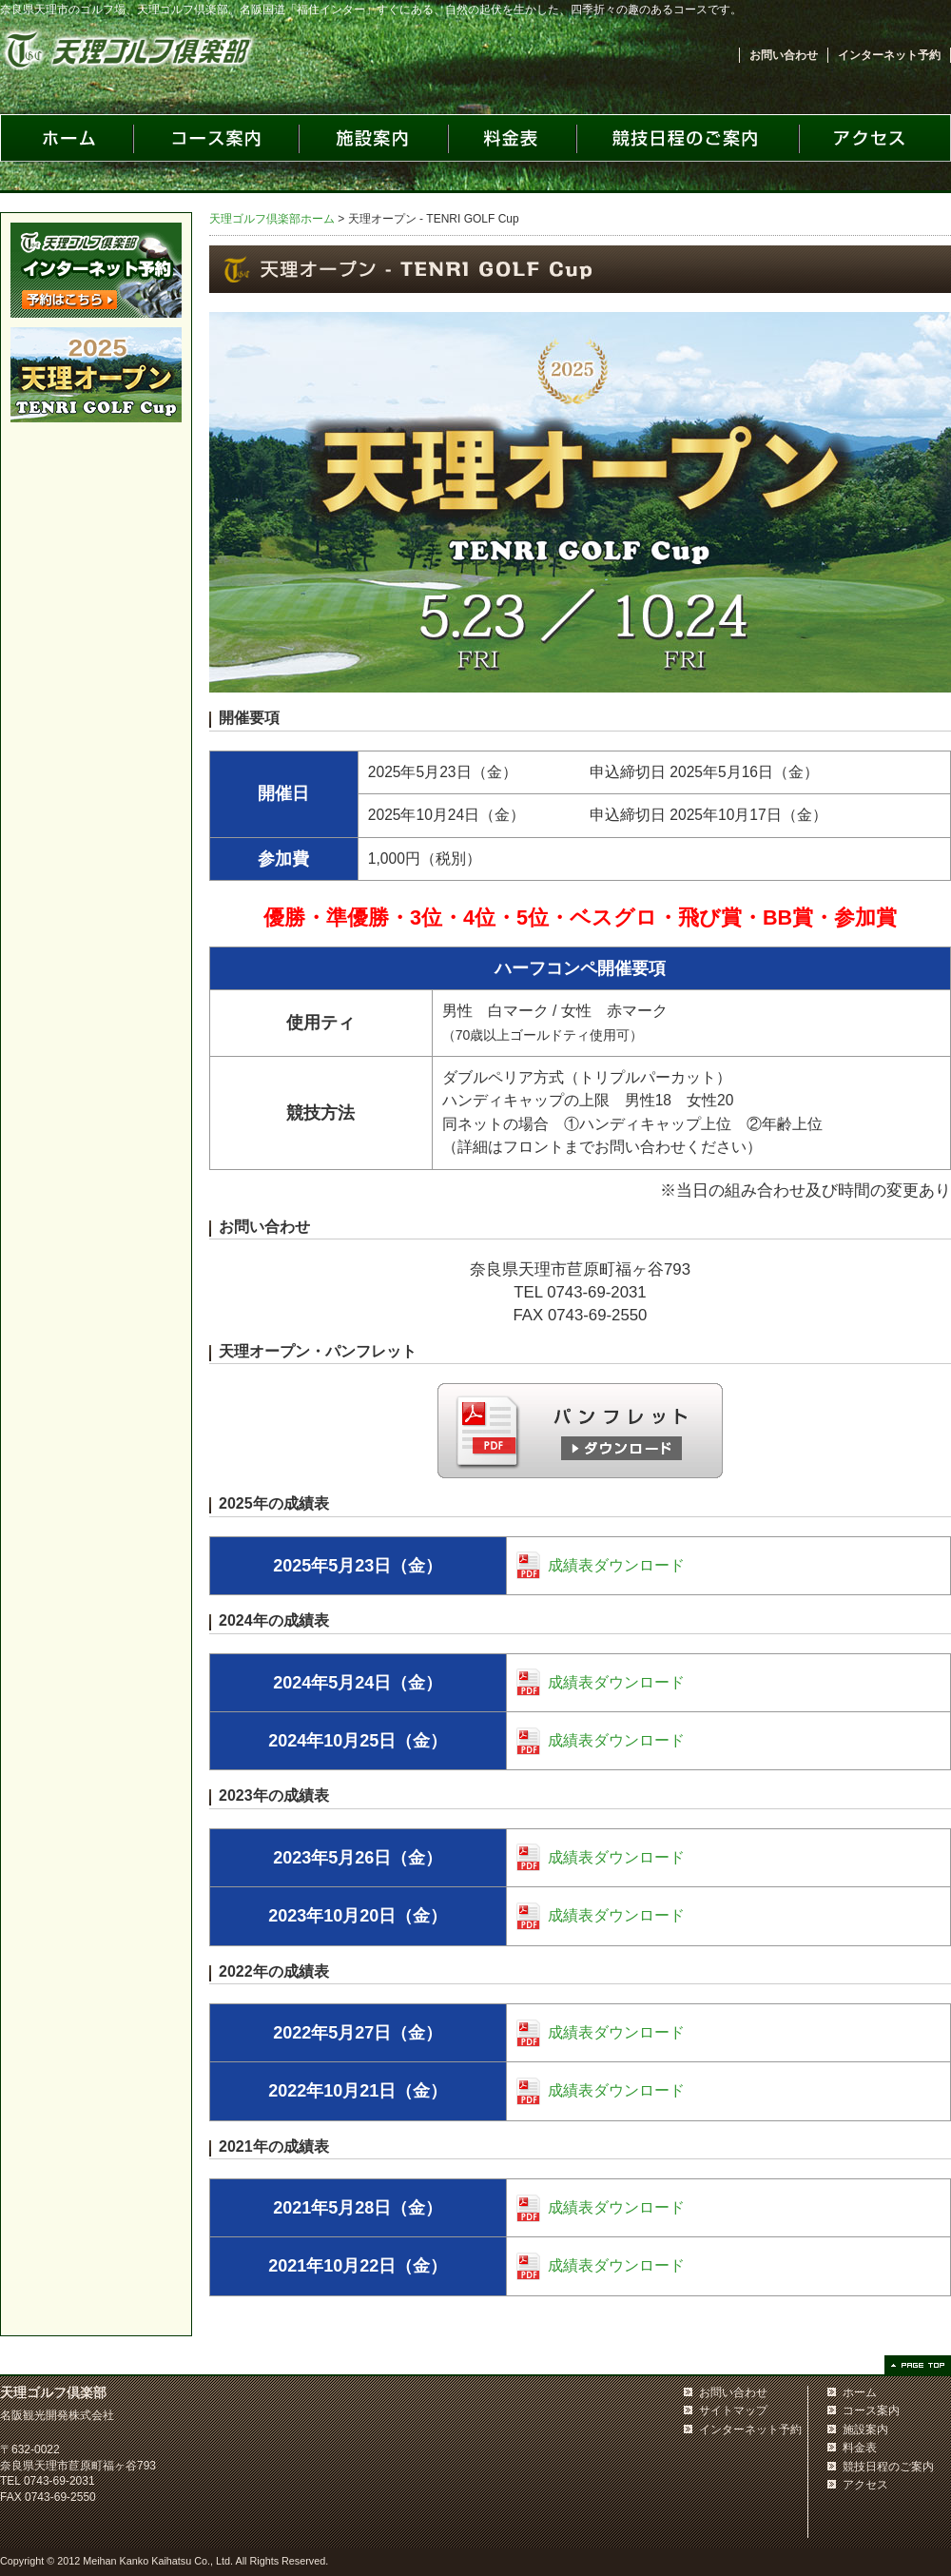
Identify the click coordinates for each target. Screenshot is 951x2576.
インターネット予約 (889, 55)
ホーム (860, 2392)
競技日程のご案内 (888, 2466)
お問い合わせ (783, 55)
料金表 (860, 2447)
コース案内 (871, 2410)
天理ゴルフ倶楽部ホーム (272, 218)
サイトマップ (733, 2410)
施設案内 (865, 2429)
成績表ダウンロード (616, 1565)
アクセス (865, 2484)
